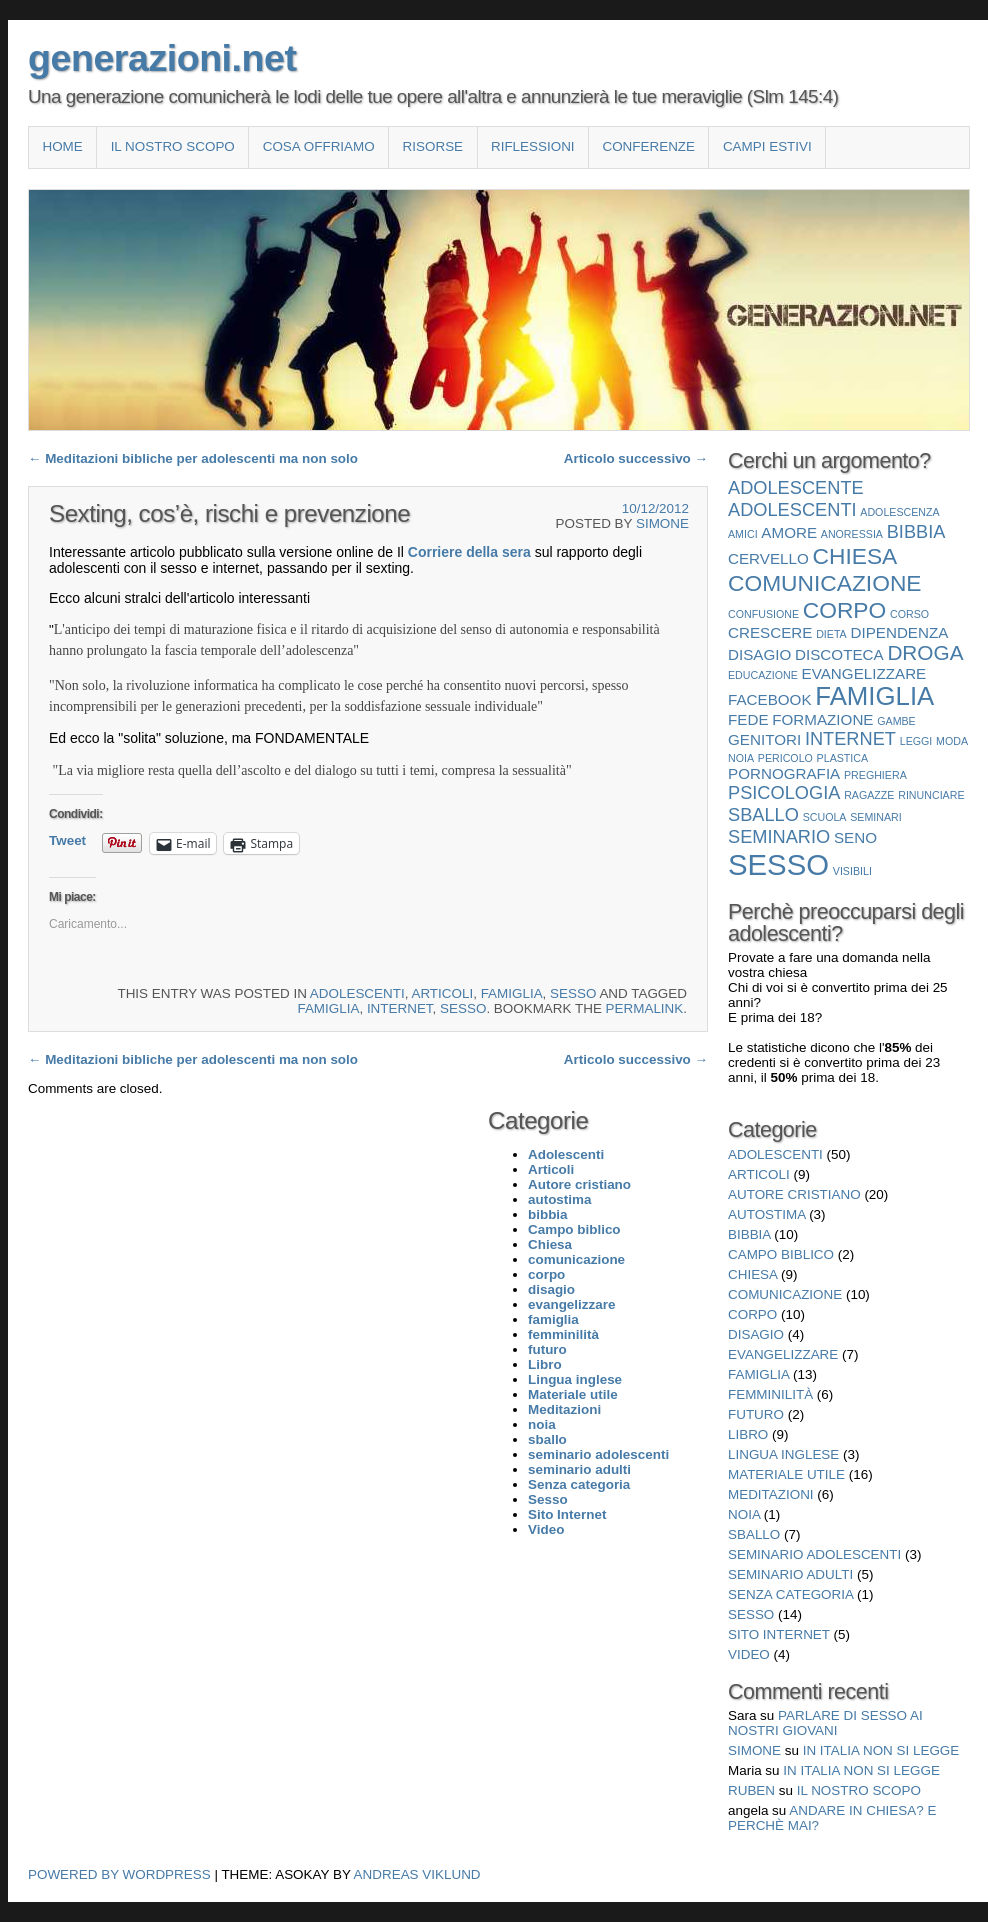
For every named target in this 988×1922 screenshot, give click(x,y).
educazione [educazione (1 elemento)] (763, 675)
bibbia (749, 1234)
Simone (662, 523)
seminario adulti (790, 1574)
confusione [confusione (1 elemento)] (763, 614)
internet (400, 1008)
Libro (748, 1434)
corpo (752, 1314)
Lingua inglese (783, 1454)
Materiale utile (786, 1474)
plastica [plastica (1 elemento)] (843, 758)
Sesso (573, 993)
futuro (756, 1414)
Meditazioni (771, 1494)
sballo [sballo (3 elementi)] (763, 814)
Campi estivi (767, 146)
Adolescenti (357, 993)
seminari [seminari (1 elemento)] (876, 817)
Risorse (433, 146)
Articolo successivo (636, 458)
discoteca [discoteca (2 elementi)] (839, 654)
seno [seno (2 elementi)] (855, 837)
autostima (766, 1214)
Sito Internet (779, 1634)
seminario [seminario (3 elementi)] (779, 836)
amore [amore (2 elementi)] (789, 532)
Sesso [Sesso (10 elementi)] (778, 864)
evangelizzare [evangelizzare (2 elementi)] (864, 673)
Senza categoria (790, 1594)
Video (749, 1654)
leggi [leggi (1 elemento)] (916, 741)
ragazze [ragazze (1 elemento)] (869, 795)
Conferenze (648, 146)
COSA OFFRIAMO (319, 146)
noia (744, 1514)
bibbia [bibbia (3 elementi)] (916, 531)
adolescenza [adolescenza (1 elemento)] (899, 512)
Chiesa (752, 1274)
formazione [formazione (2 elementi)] (822, 719)
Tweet (67, 840)
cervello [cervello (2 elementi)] (768, 558)
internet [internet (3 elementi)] (850, 738)
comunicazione (785, 1294)
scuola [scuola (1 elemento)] (825, 817)
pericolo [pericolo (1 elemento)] (785, 758)
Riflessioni (533, 146)
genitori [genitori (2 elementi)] (764, 739)
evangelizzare (783, 1354)
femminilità (770, 1394)
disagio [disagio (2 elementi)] (759, 654)
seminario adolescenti (814, 1554)
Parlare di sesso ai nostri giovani (825, 1723)
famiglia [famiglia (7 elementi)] (874, 696)
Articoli (442, 993)
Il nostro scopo (173, 146)
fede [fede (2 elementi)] (748, 719)
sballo (754, 1534)
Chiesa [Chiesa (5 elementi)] (855, 556)
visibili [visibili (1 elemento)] (852, 871)
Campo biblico (781, 1254)
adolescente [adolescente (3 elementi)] (796, 487)
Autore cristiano (794, 1194)
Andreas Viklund (417, 1874)
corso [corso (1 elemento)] (909, 614)
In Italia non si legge (881, 1750)
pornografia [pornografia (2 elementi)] (784, 773)
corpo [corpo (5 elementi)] (844, 610)
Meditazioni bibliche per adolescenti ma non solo (193, 458)
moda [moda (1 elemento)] (952, 741)
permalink (645, 1008)
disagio (756, 1334)
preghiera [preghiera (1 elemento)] (875, 775)
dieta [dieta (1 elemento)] (831, 634)
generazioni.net (162, 58)
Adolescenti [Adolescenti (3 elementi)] (792, 509)
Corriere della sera (469, 552)
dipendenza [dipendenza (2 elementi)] (899, 632)
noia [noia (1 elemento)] (741, 758)
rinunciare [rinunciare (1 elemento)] (931, 795)
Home (62, 146)
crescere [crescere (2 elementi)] (770, 632)
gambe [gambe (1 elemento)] (896, 721)
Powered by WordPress (119, 1874)
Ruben (751, 1790)
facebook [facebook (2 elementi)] (770, 699)
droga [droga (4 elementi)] (925, 652)
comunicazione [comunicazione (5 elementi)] (825, 583)
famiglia (512, 993)
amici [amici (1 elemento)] (743, 534)
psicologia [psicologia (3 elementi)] (784, 792)
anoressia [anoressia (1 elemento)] (852, 534)
